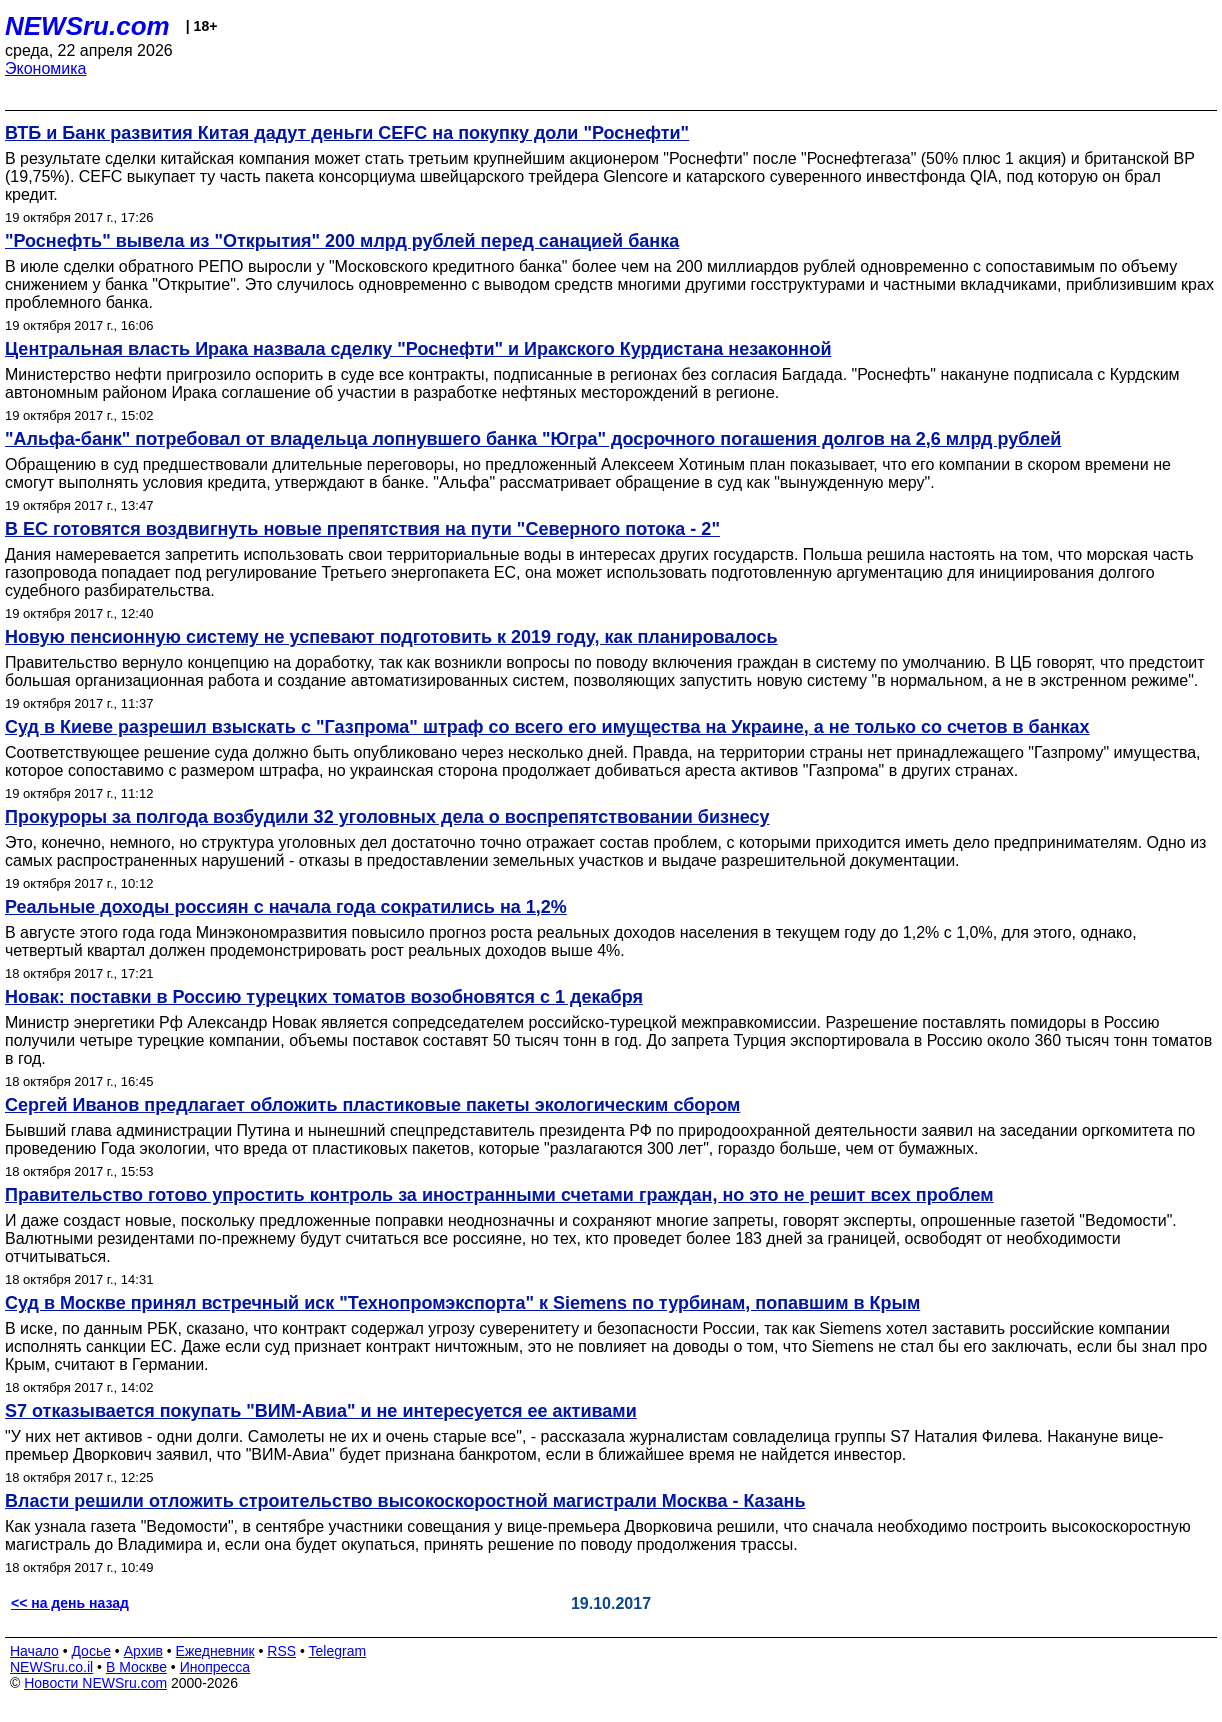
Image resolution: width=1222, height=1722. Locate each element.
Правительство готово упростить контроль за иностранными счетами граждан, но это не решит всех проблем (499, 1195)
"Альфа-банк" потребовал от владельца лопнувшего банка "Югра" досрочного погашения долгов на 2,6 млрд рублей (533, 439)
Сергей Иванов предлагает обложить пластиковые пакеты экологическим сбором (372, 1105)
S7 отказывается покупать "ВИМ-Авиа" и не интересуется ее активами (321, 1411)
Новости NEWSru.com (95, 1683)
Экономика (46, 68)
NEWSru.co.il (51, 1667)
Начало (34, 1651)
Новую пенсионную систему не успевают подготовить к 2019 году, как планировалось (391, 637)
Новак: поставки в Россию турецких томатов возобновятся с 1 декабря (324, 997)
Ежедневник (215, 1651)
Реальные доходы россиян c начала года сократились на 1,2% (286, 907)
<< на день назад (70, 1603)
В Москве (136, 1667)
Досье (91, 1651)
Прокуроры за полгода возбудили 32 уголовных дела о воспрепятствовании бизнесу (387, 817)
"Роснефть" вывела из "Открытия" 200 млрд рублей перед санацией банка (342, 241)
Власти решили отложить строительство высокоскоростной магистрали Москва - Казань (405, 1501)
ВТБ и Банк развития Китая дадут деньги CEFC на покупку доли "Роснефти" (347, 133)
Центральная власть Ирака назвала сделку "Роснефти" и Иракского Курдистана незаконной (418, 349)
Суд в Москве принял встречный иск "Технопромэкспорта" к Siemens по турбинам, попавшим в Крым (462, 1303)
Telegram (338, 1651)
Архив (143, 1651)
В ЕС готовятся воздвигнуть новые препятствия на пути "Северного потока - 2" (362, 529)
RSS (281, 1651)
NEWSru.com (87, 26)
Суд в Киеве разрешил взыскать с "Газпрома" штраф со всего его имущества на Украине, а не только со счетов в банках (547, 727)
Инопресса (215, 1667)
